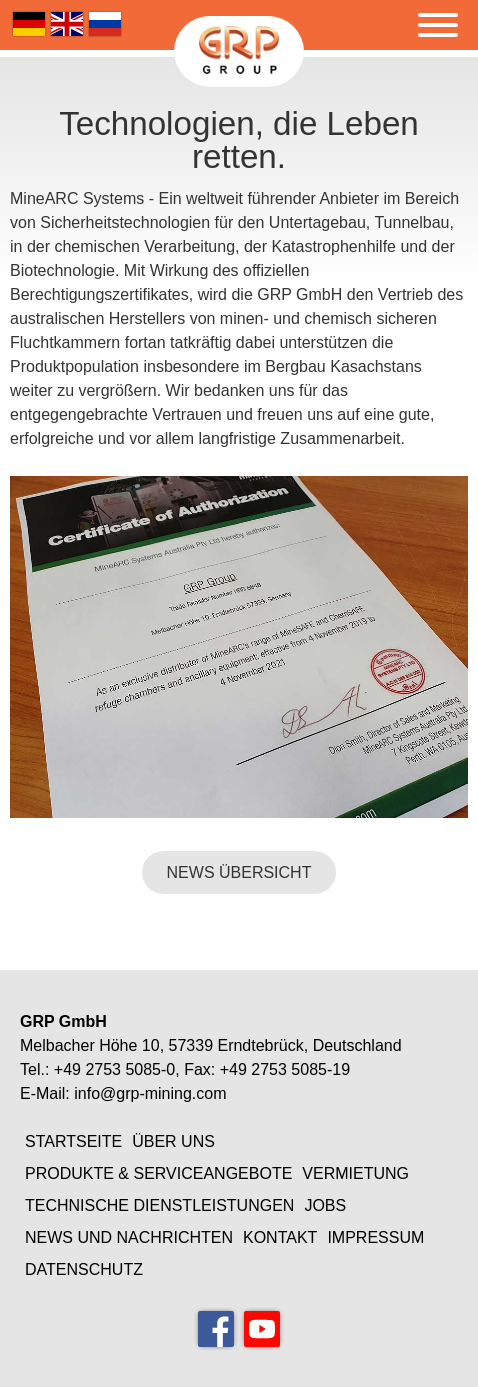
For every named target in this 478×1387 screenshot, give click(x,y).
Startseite (73, 1141)
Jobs (325, 1205)
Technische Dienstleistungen (159, 1205)
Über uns (173, 1141)
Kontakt (280, 1237)
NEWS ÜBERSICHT (239, 872)
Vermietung (355, 1173)
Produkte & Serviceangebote (158, 1173)
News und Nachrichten (129, 1237)
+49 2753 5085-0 (114, 1069)
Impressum (375, 1237)
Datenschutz (84, 1269)
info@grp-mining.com (150, 1093)
